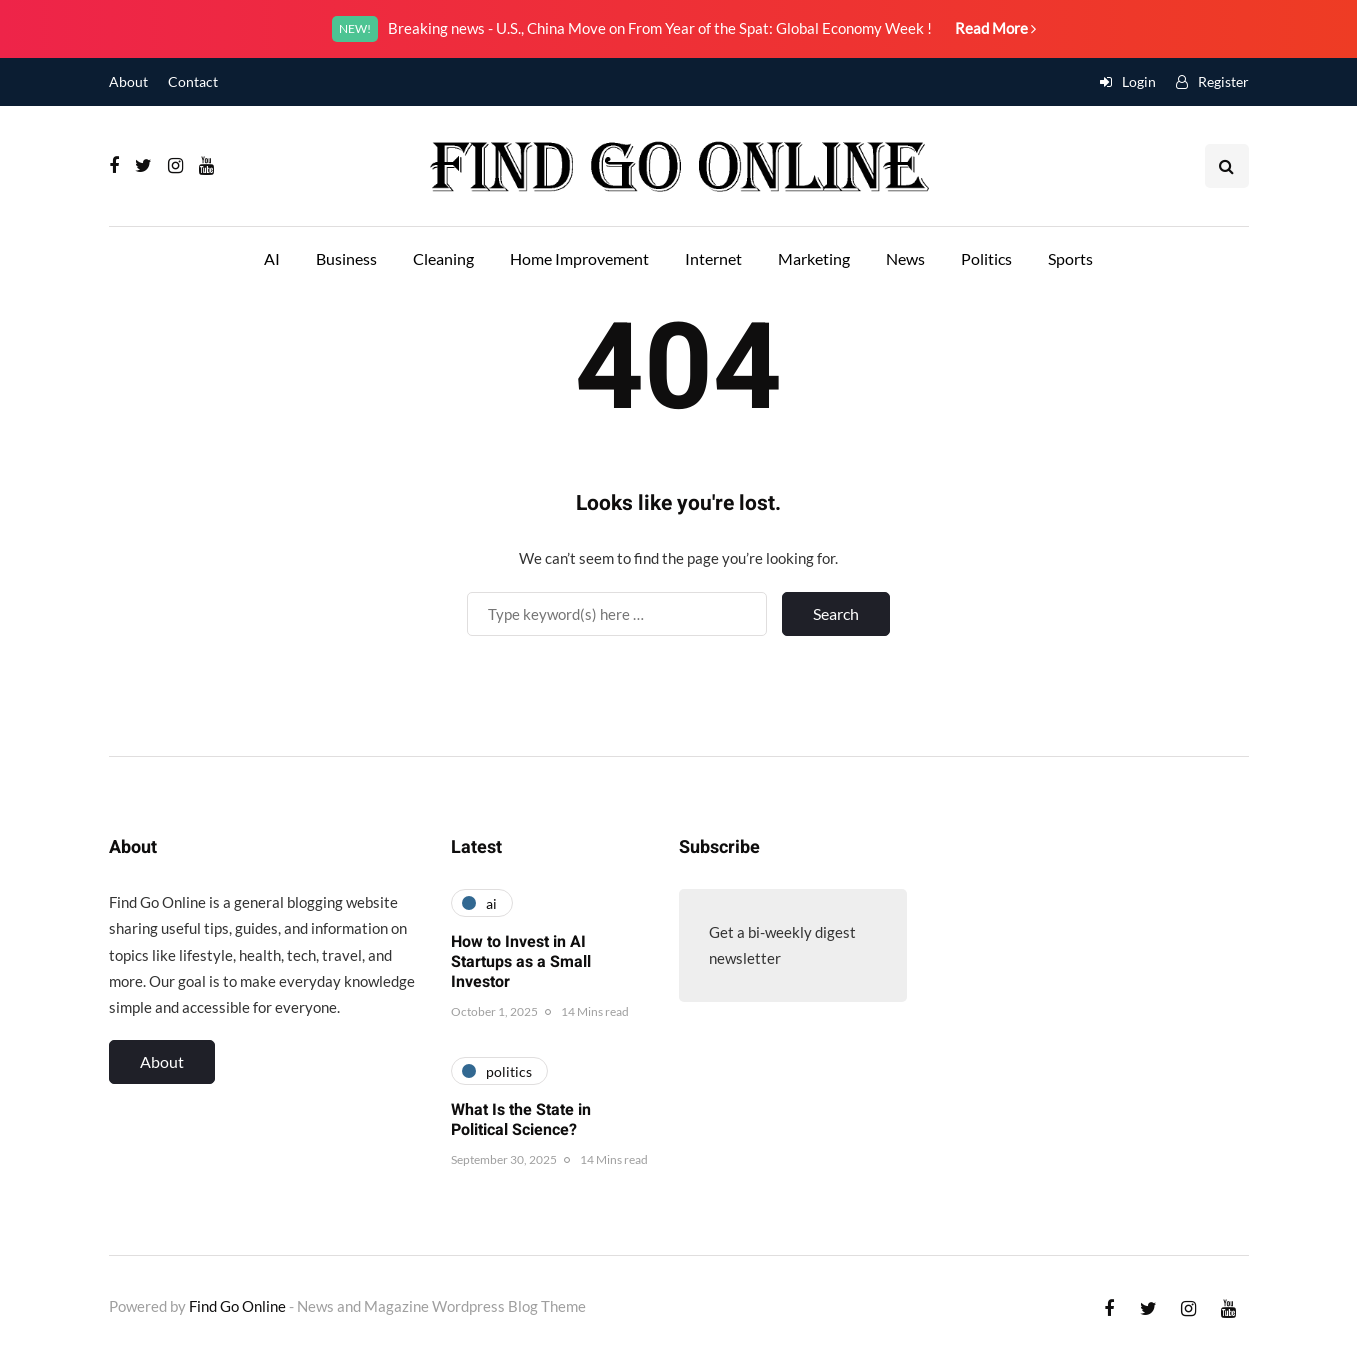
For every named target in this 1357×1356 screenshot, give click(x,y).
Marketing (814, 258)
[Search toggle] (1227, 166)
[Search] (617, 614)
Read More (995, 28)
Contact (193, 81)
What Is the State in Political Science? (521, 1120)
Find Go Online (237, 1306)
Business (346, 258)
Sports (1070, 258)
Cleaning (443, 258)
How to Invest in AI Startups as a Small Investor (521, 962)
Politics (986, 258)
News (905, 258)
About (128, 81)
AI (272, 258)
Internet (713, 258)
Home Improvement (579, 258)
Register (1223, 81)
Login (1139, 81)
